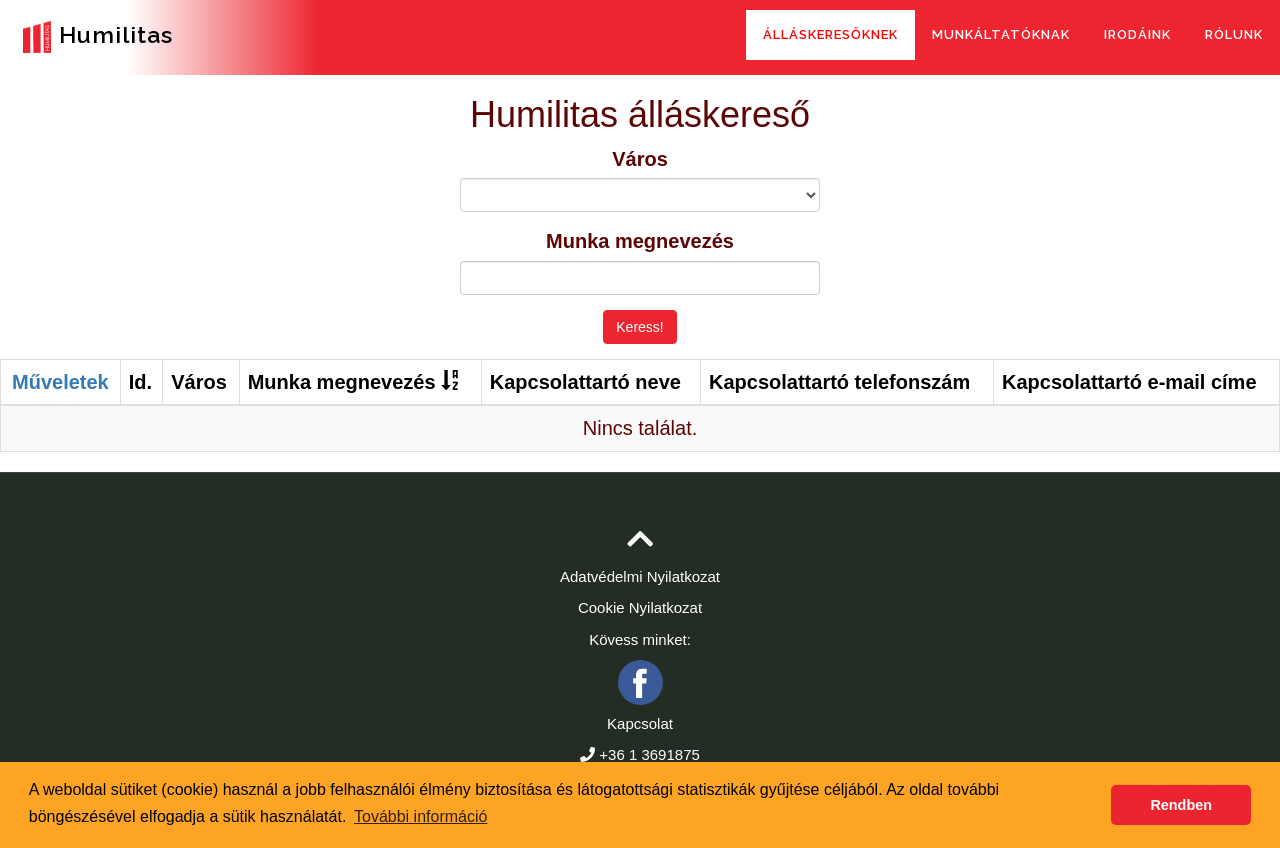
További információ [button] (420, 816)
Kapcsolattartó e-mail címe (1129, 382)
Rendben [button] (1181, 805)
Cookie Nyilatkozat (640, 607)
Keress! (639, 327)
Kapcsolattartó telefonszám (839, 382)
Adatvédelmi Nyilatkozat (640, 576)
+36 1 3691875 (649, 754)
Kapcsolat (640, 723)
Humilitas (94, 37)
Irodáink (1137, 34)
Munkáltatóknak (1001, 34)
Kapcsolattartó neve (585, 382)
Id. (140, 382)
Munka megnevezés (640, 241)
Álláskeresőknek (830, 34)
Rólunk (1234, 34)
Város (640, 159)
